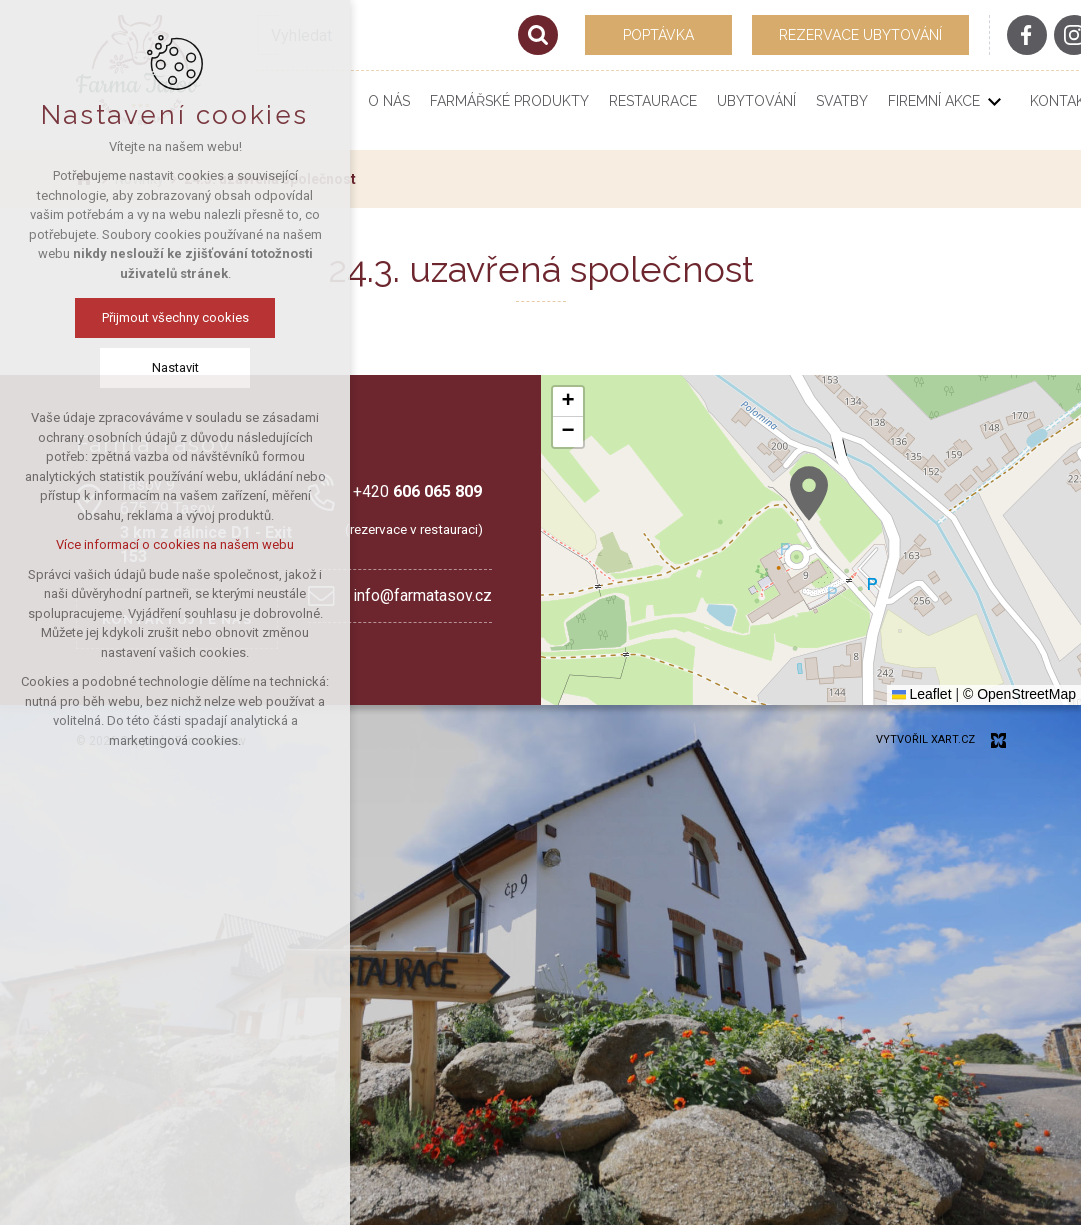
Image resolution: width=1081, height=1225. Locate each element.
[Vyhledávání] (538, 35)
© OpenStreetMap (1019, 694)
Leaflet (922, 694)
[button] (809, 493)
